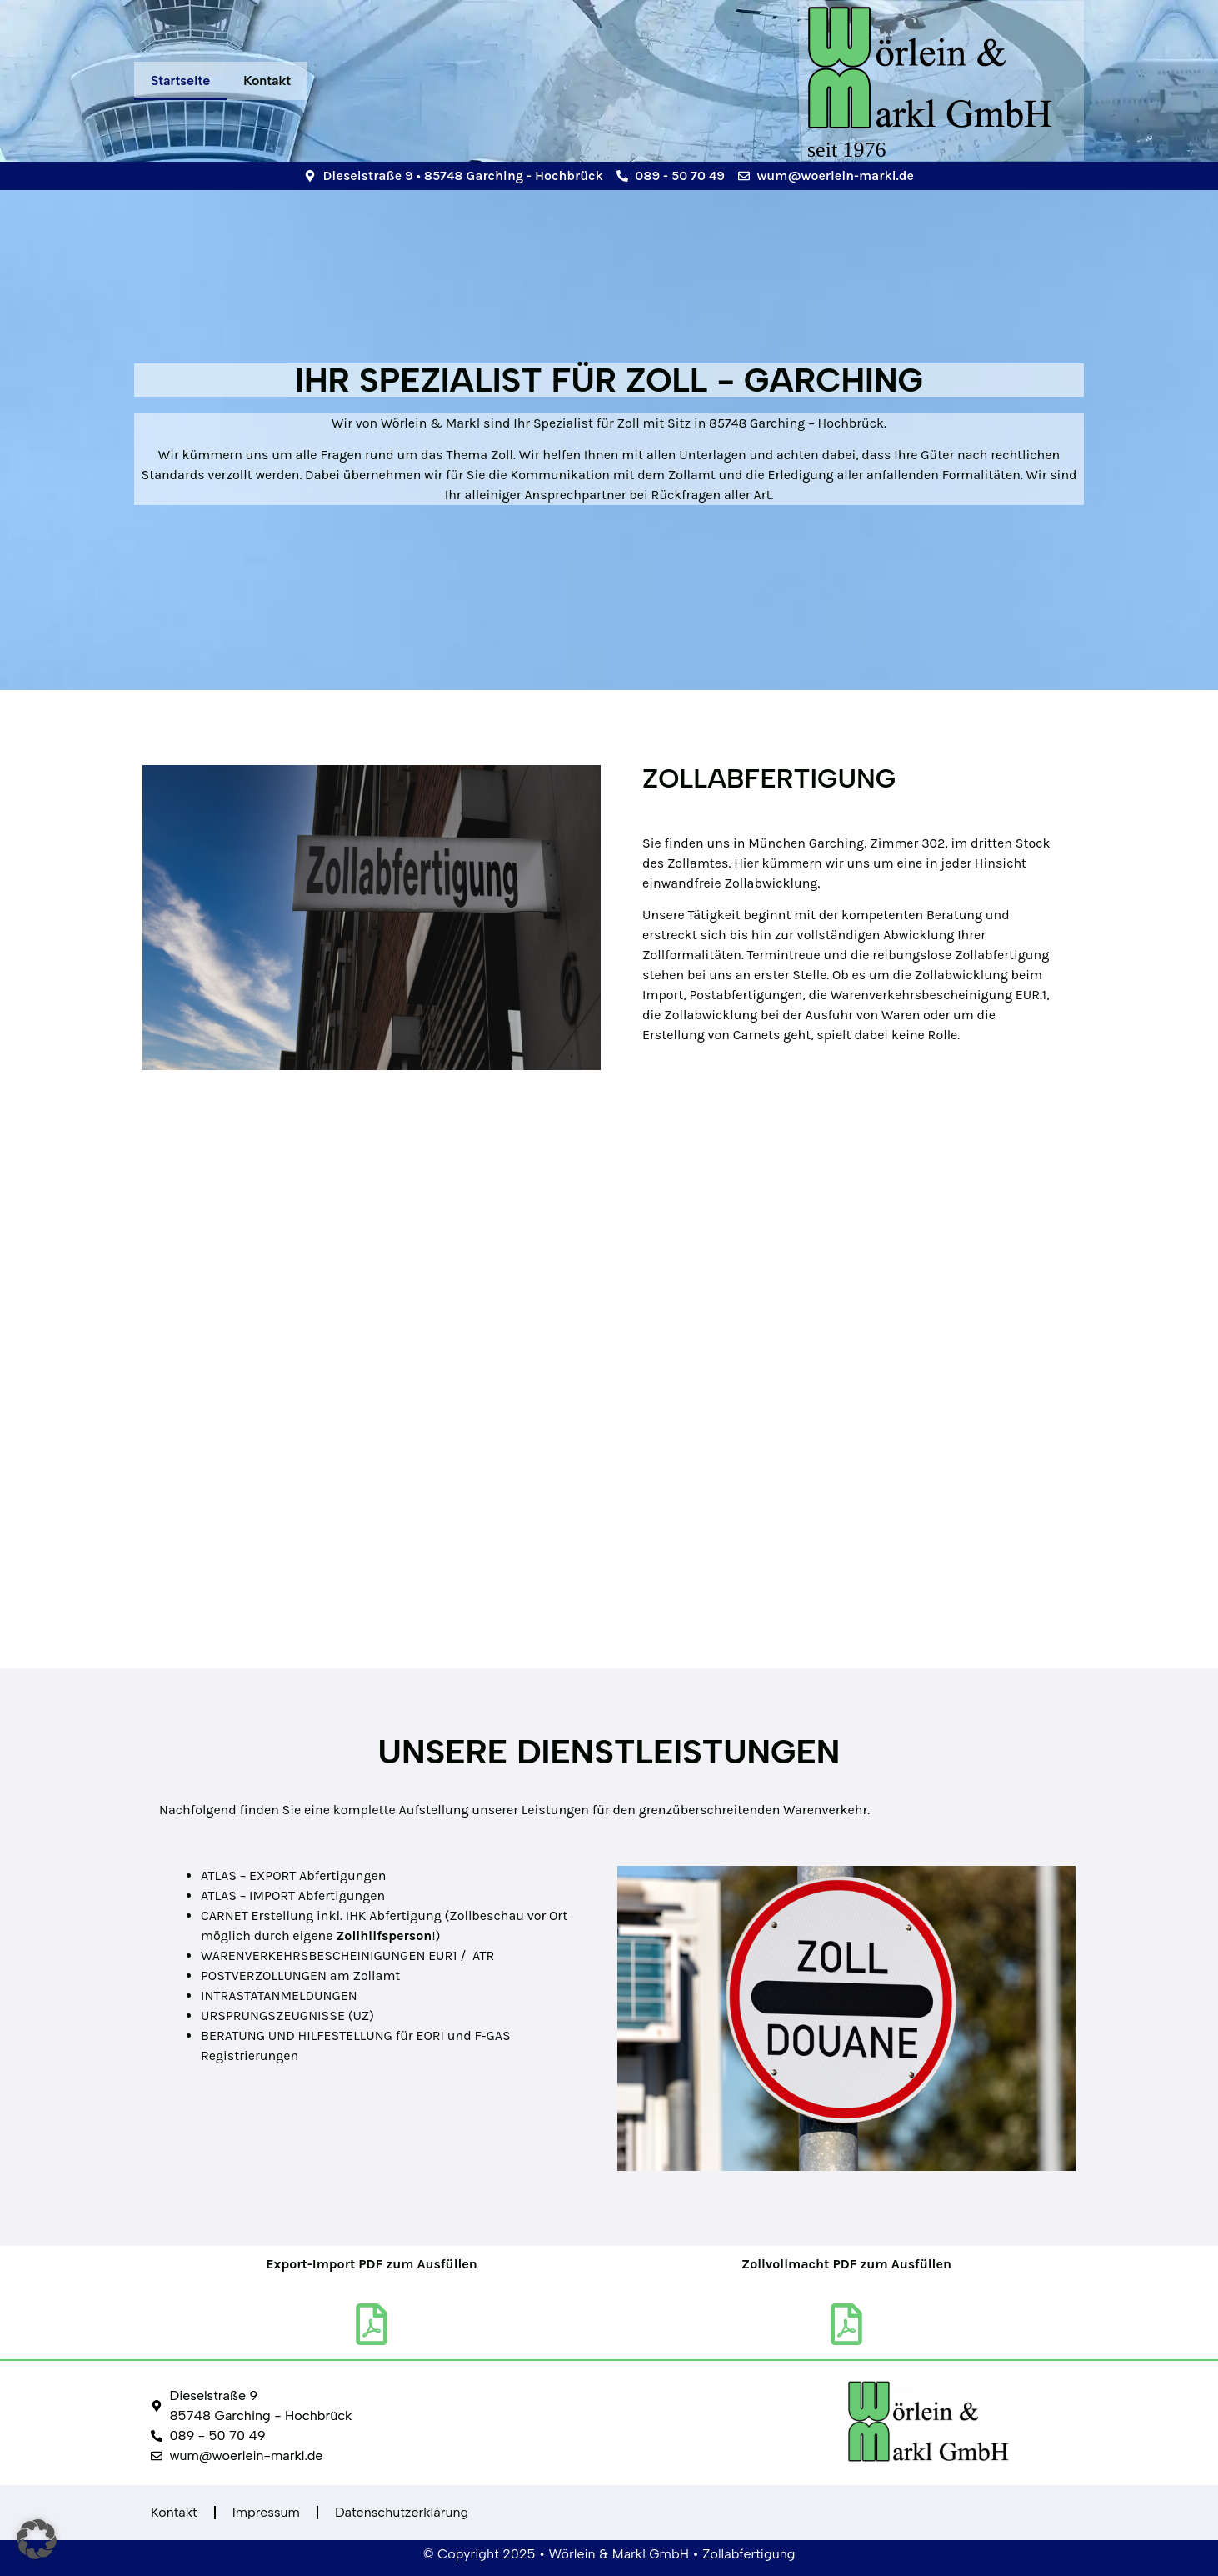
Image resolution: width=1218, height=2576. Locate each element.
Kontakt (267, 80)
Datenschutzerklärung (401, 2512)
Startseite (180, 80)
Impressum (266, 2512)
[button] (36, 2539)
